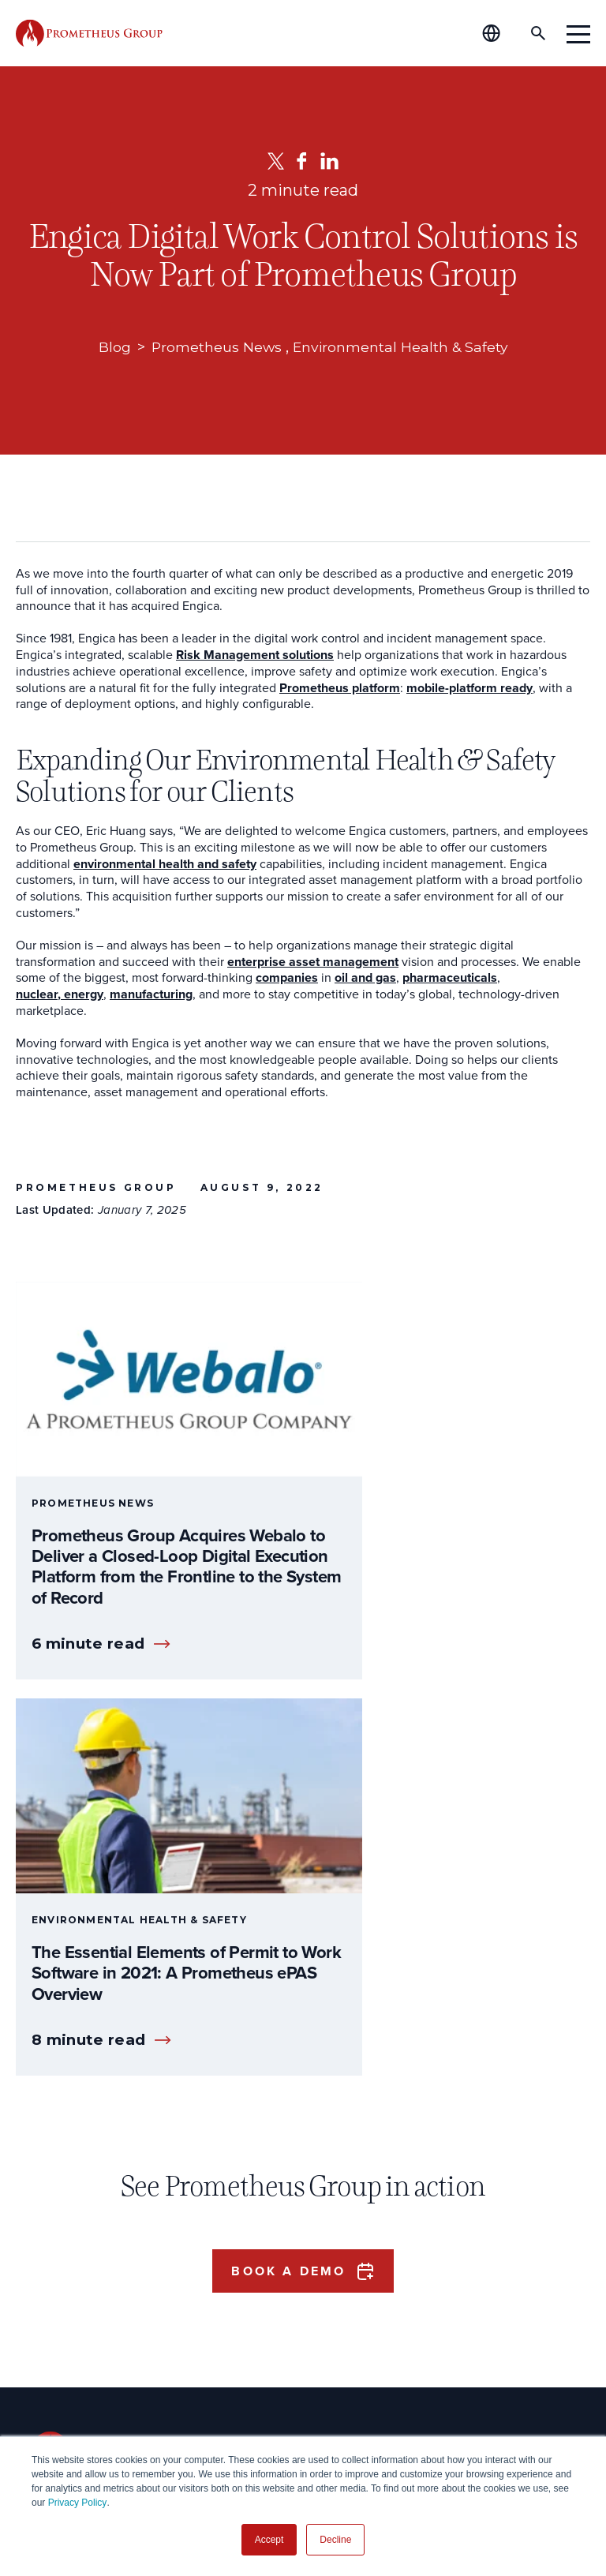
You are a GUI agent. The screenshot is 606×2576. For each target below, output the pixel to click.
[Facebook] (302, 161)
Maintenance (70, 2340)
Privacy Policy (77, 2502)
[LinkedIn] (329, 161)
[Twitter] (275, 161)
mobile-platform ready (469, 688)
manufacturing (151, 995)
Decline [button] (335, 2539)
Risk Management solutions (255, 655)
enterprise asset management (312, 962)
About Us (277, 2208)
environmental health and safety (164, 864)
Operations (64, 2275)
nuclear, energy (59, 995)
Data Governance (82, 2405)
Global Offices (281, 2308)
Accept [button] (269, 2539)
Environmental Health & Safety (401, 347)
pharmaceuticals (449, 978)
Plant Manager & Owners (104, 2244)
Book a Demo (288, 1859)
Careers (262, 2275)
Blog (112, 347)
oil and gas (365, 978)
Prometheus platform (339, 688)
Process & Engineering (98, 2308)
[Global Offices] (500, 33)
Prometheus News (215, 347)
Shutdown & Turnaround (103, 2372)
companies (287, 978)
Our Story (267, 2244)
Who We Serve (91, 2208)
